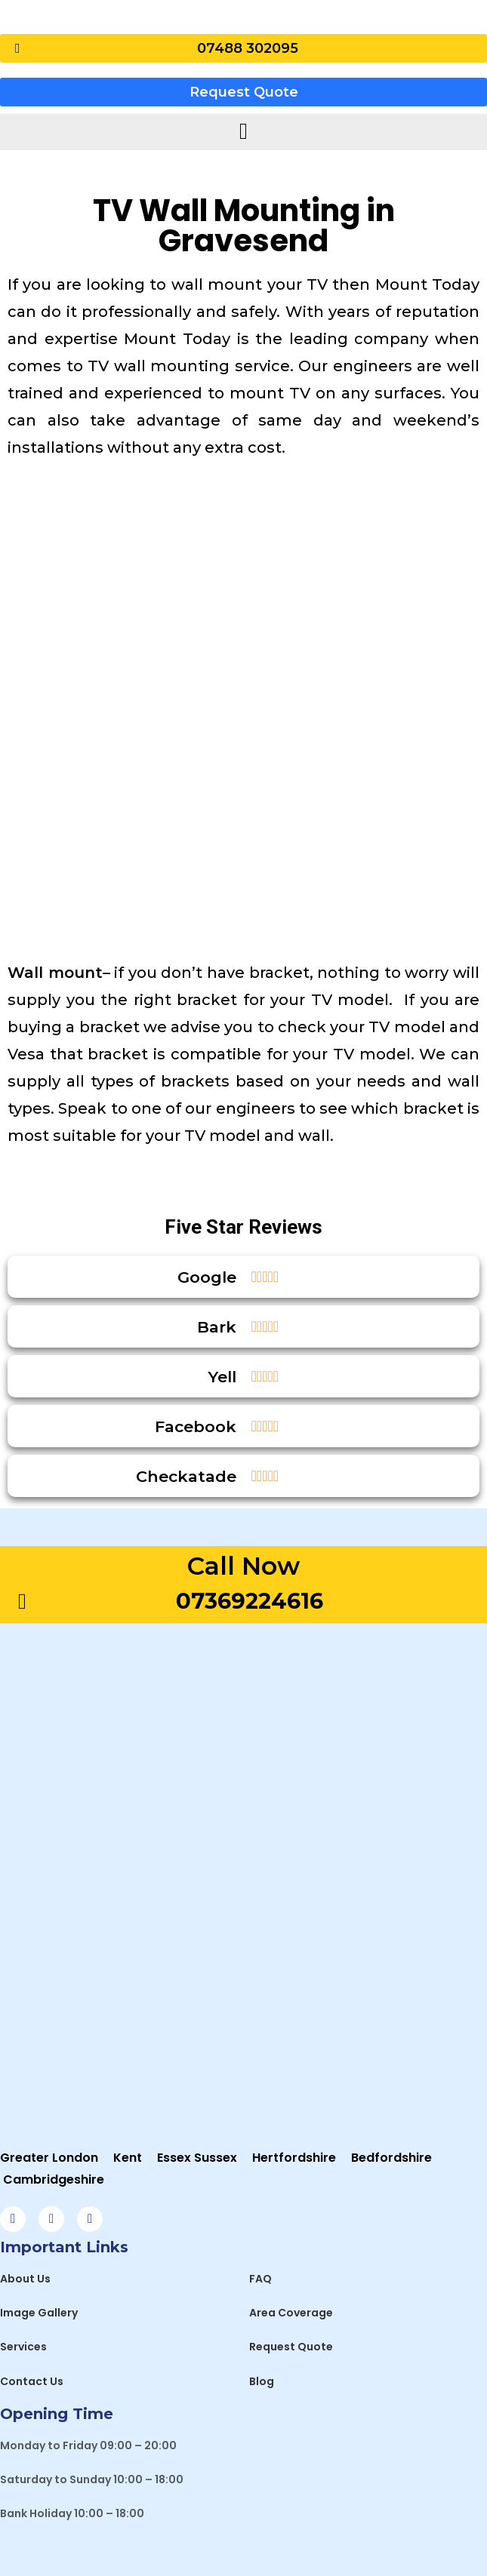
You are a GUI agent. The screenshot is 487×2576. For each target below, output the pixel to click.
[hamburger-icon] (243, 132)
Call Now (243, 1566)
